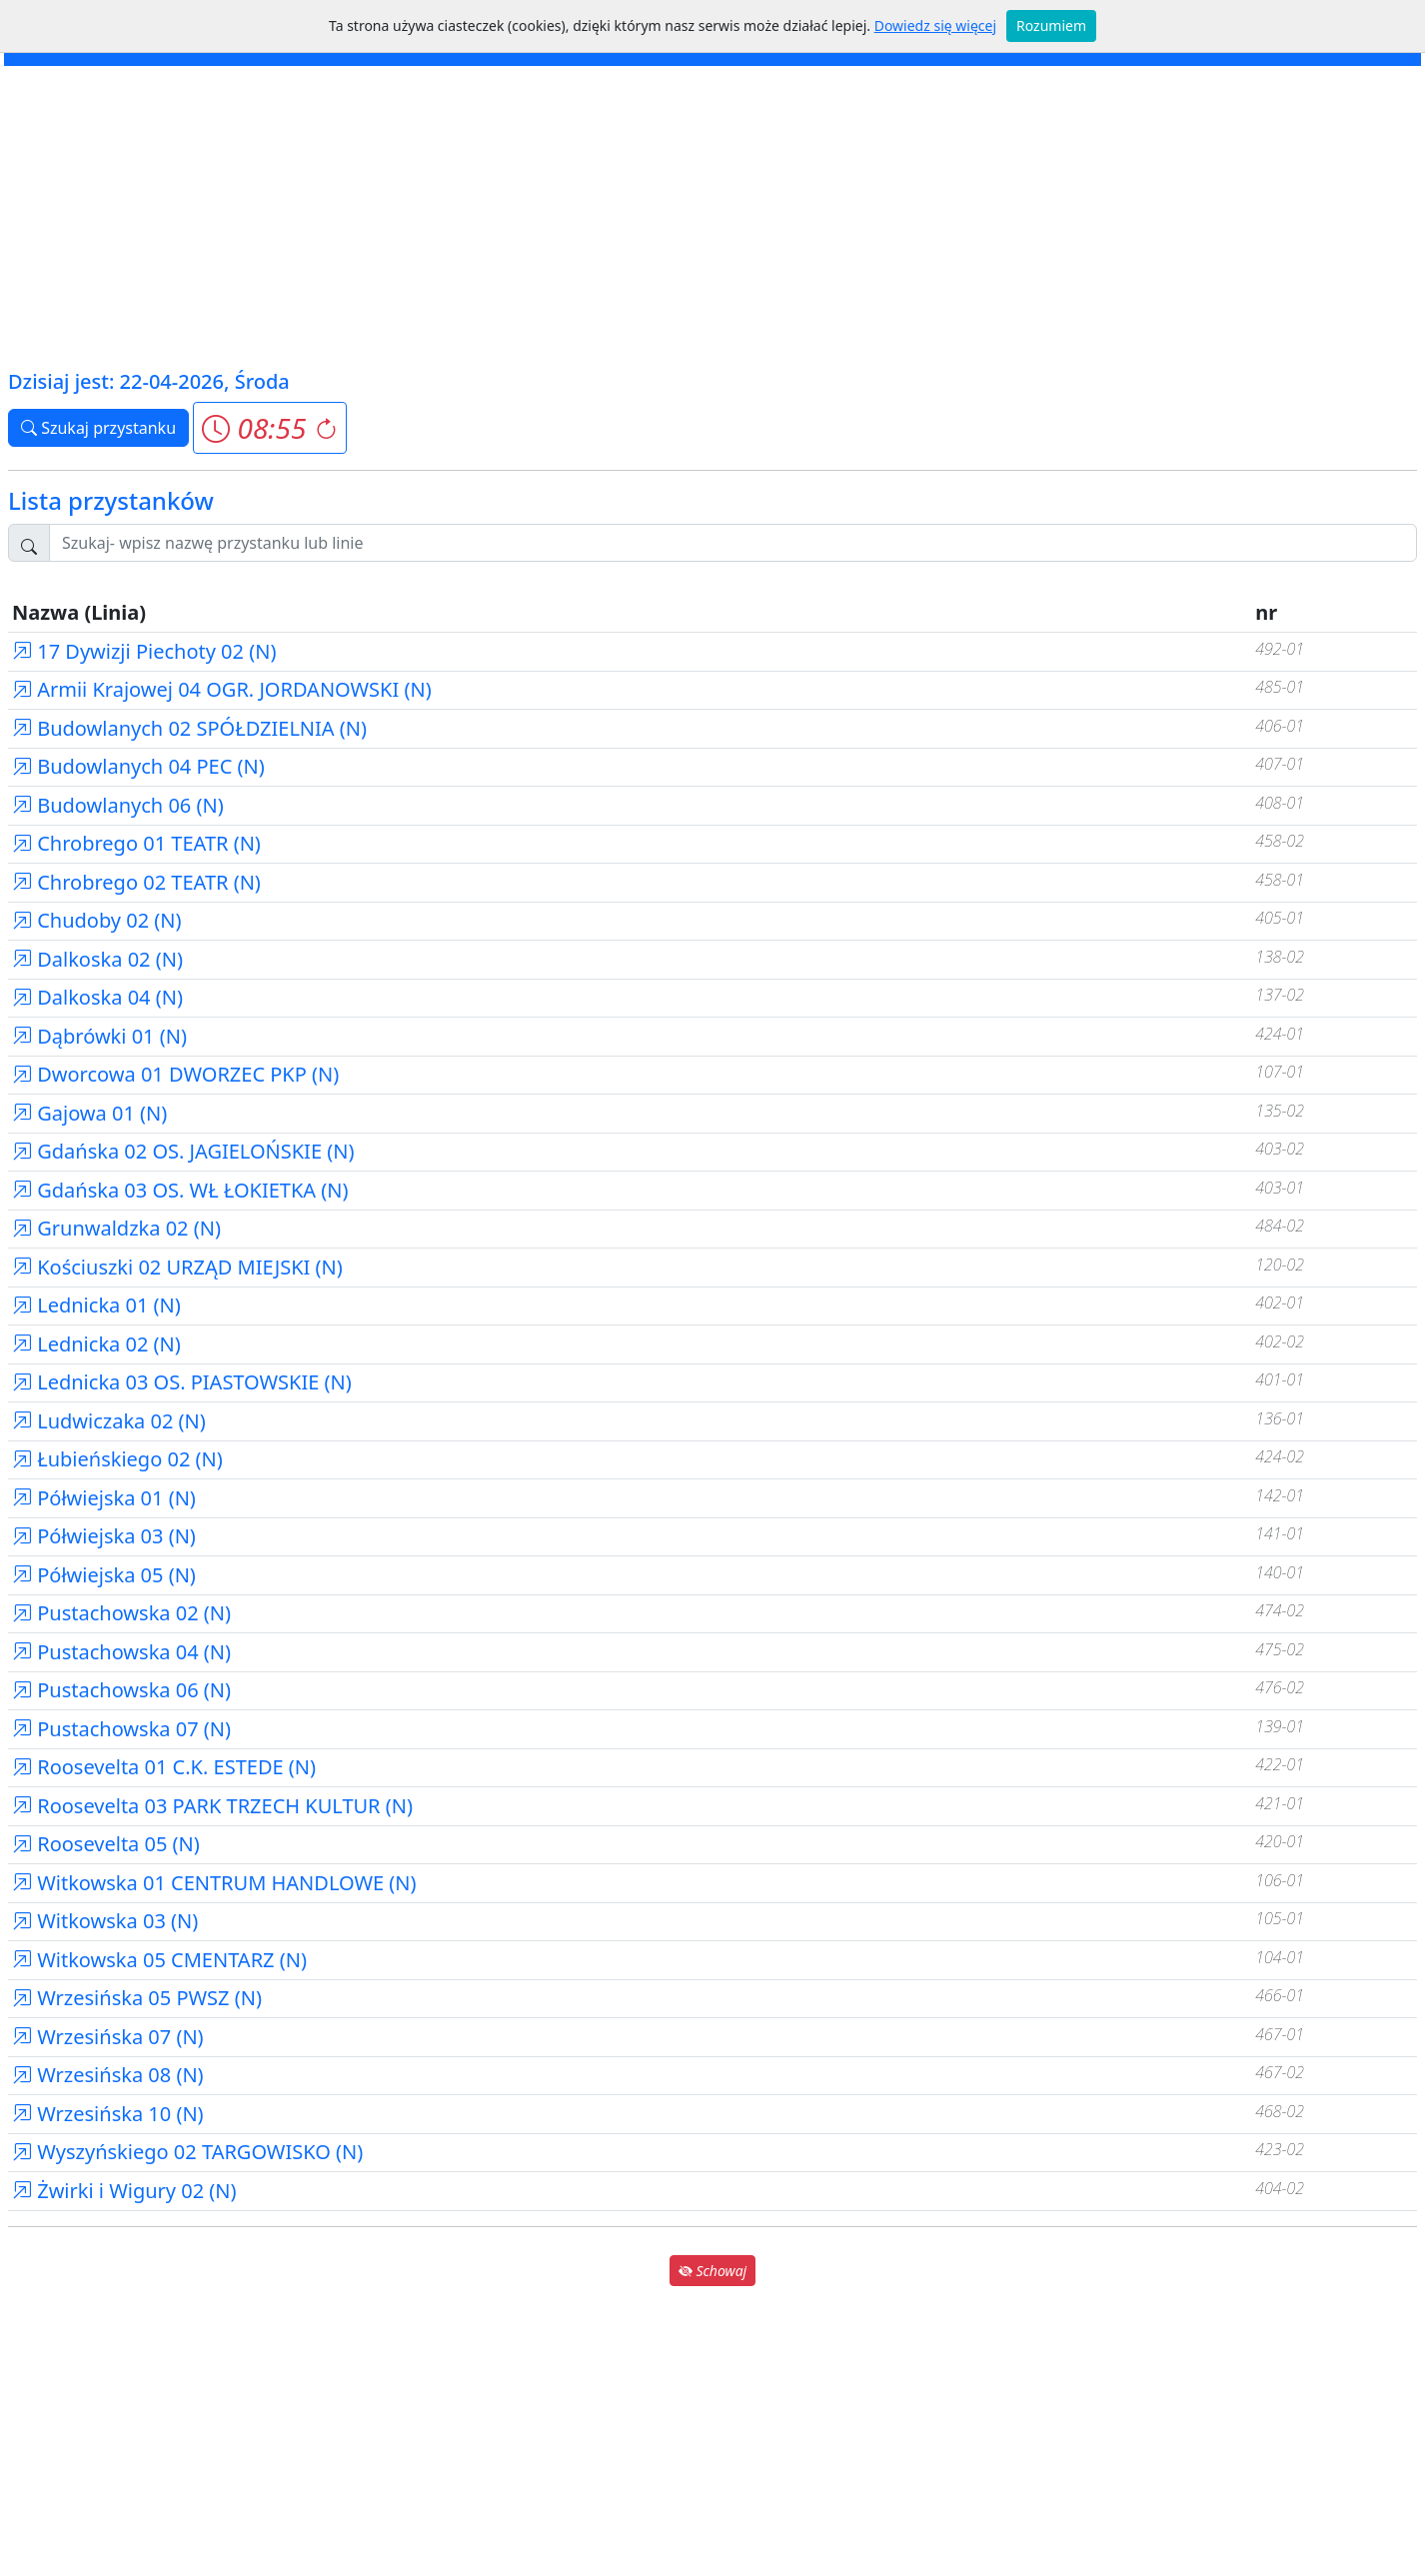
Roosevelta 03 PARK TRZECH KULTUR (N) (212, 1805)
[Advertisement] (712, 216)
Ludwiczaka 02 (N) (109, 1420)
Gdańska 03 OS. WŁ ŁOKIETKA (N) (180, 1190)
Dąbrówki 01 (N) (99, 1036)
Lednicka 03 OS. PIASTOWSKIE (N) (182, 1381)
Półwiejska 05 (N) (104, 1574)
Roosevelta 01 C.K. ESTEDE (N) (164, 1766)
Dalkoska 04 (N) (97, 997)
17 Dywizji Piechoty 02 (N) (144, 651)
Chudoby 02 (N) (97, 920)
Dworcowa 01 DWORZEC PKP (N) (175, 1074)
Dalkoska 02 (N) (97, 959)
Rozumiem (1051, 25)
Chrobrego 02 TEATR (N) (136, 882)
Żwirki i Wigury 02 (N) (124, 2190)
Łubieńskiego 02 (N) (117, 1458)
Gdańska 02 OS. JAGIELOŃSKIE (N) (183, 1151)
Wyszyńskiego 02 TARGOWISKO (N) (187, 2151)
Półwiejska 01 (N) (104, 1497)
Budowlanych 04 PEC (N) (138, 766)
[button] (269, 428)
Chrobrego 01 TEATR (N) (136, 843)
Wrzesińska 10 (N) (108, 2113)
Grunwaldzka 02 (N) (116, 1228)
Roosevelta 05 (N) (106, 1843)
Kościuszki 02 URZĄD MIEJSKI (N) (177, 1267)
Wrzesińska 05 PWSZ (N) (137, 1997)
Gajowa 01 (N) (89, 1113)
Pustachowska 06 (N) (121, 1689)
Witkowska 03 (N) (105, 1920)
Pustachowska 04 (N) (121, 1651)
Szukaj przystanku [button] (98, 428)
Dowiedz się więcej (935, 25)
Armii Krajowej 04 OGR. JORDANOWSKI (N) (222, 689)
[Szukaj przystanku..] (733, 543)
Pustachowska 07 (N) (121, 1728)
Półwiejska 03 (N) (104, 1535)
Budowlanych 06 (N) (118, 805)
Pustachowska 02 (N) (121, 1612)
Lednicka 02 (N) (96, 1343)
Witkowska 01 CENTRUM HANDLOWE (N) (214, 1882)
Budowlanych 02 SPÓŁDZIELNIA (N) (189, 728)
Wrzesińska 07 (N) (108, 2036)
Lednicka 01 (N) (96, 1304)
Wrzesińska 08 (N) (108, 2074)
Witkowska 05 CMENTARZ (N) (159, 1959)
